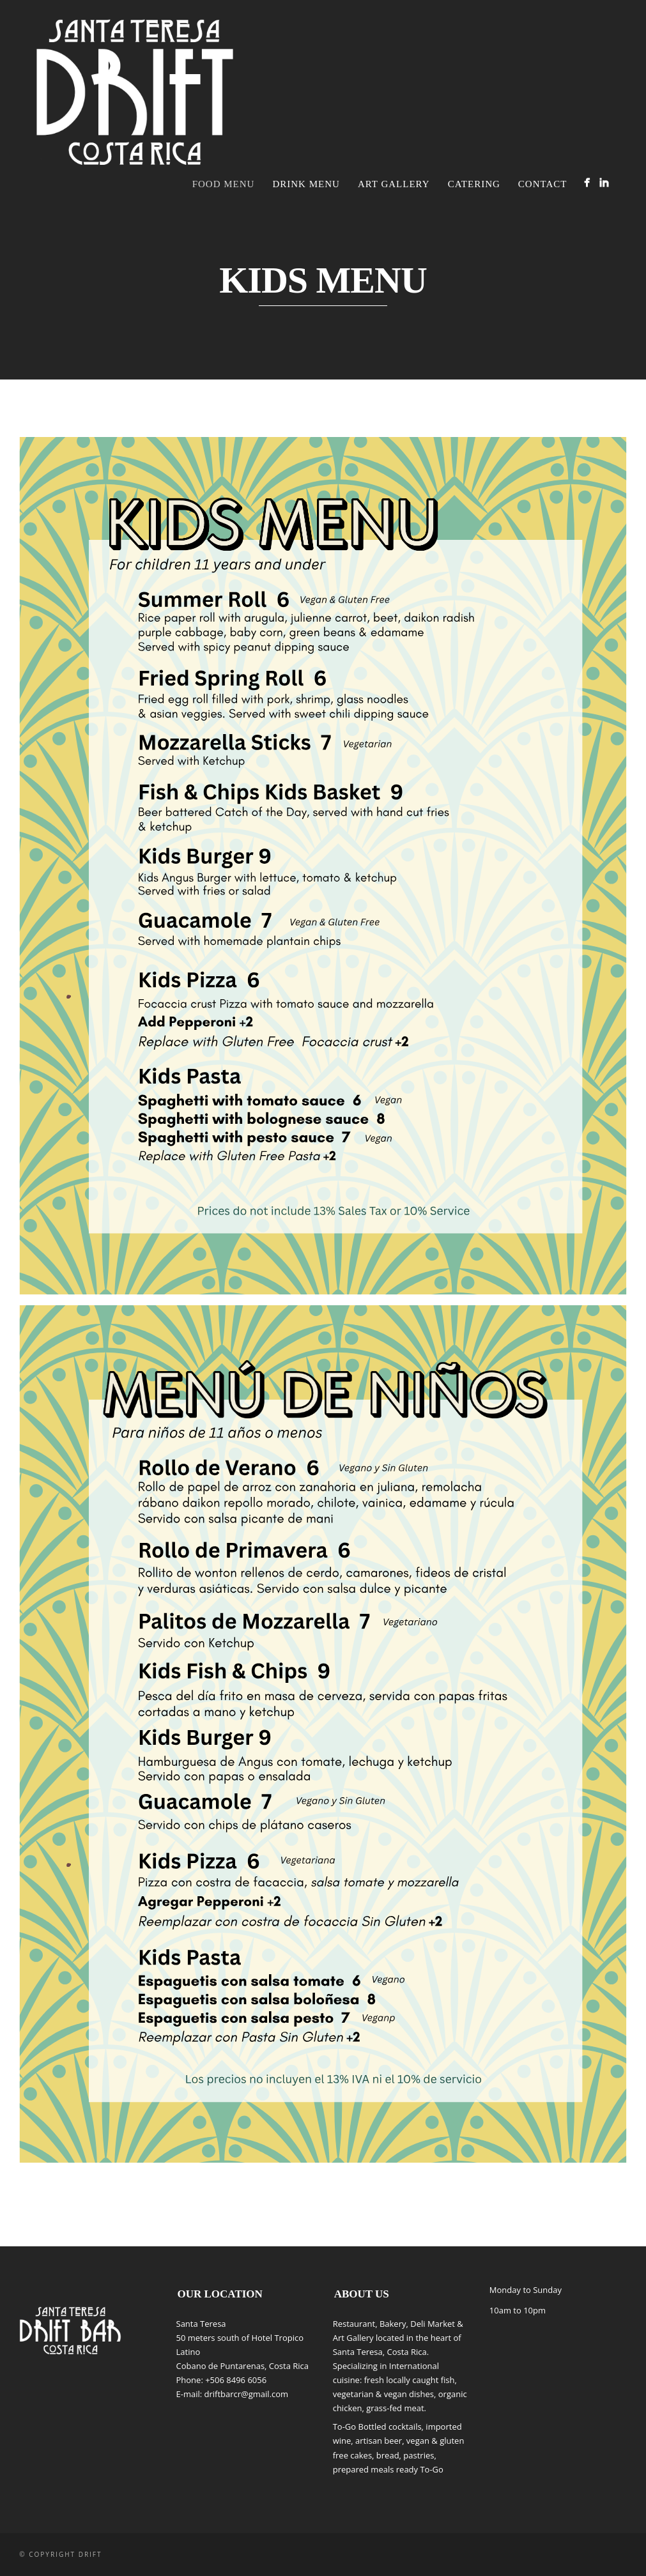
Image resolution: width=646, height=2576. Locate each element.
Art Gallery (394, 184)
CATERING (474, 184)
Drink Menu (305, 184)
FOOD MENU (223, 184)
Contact (542, 184)
